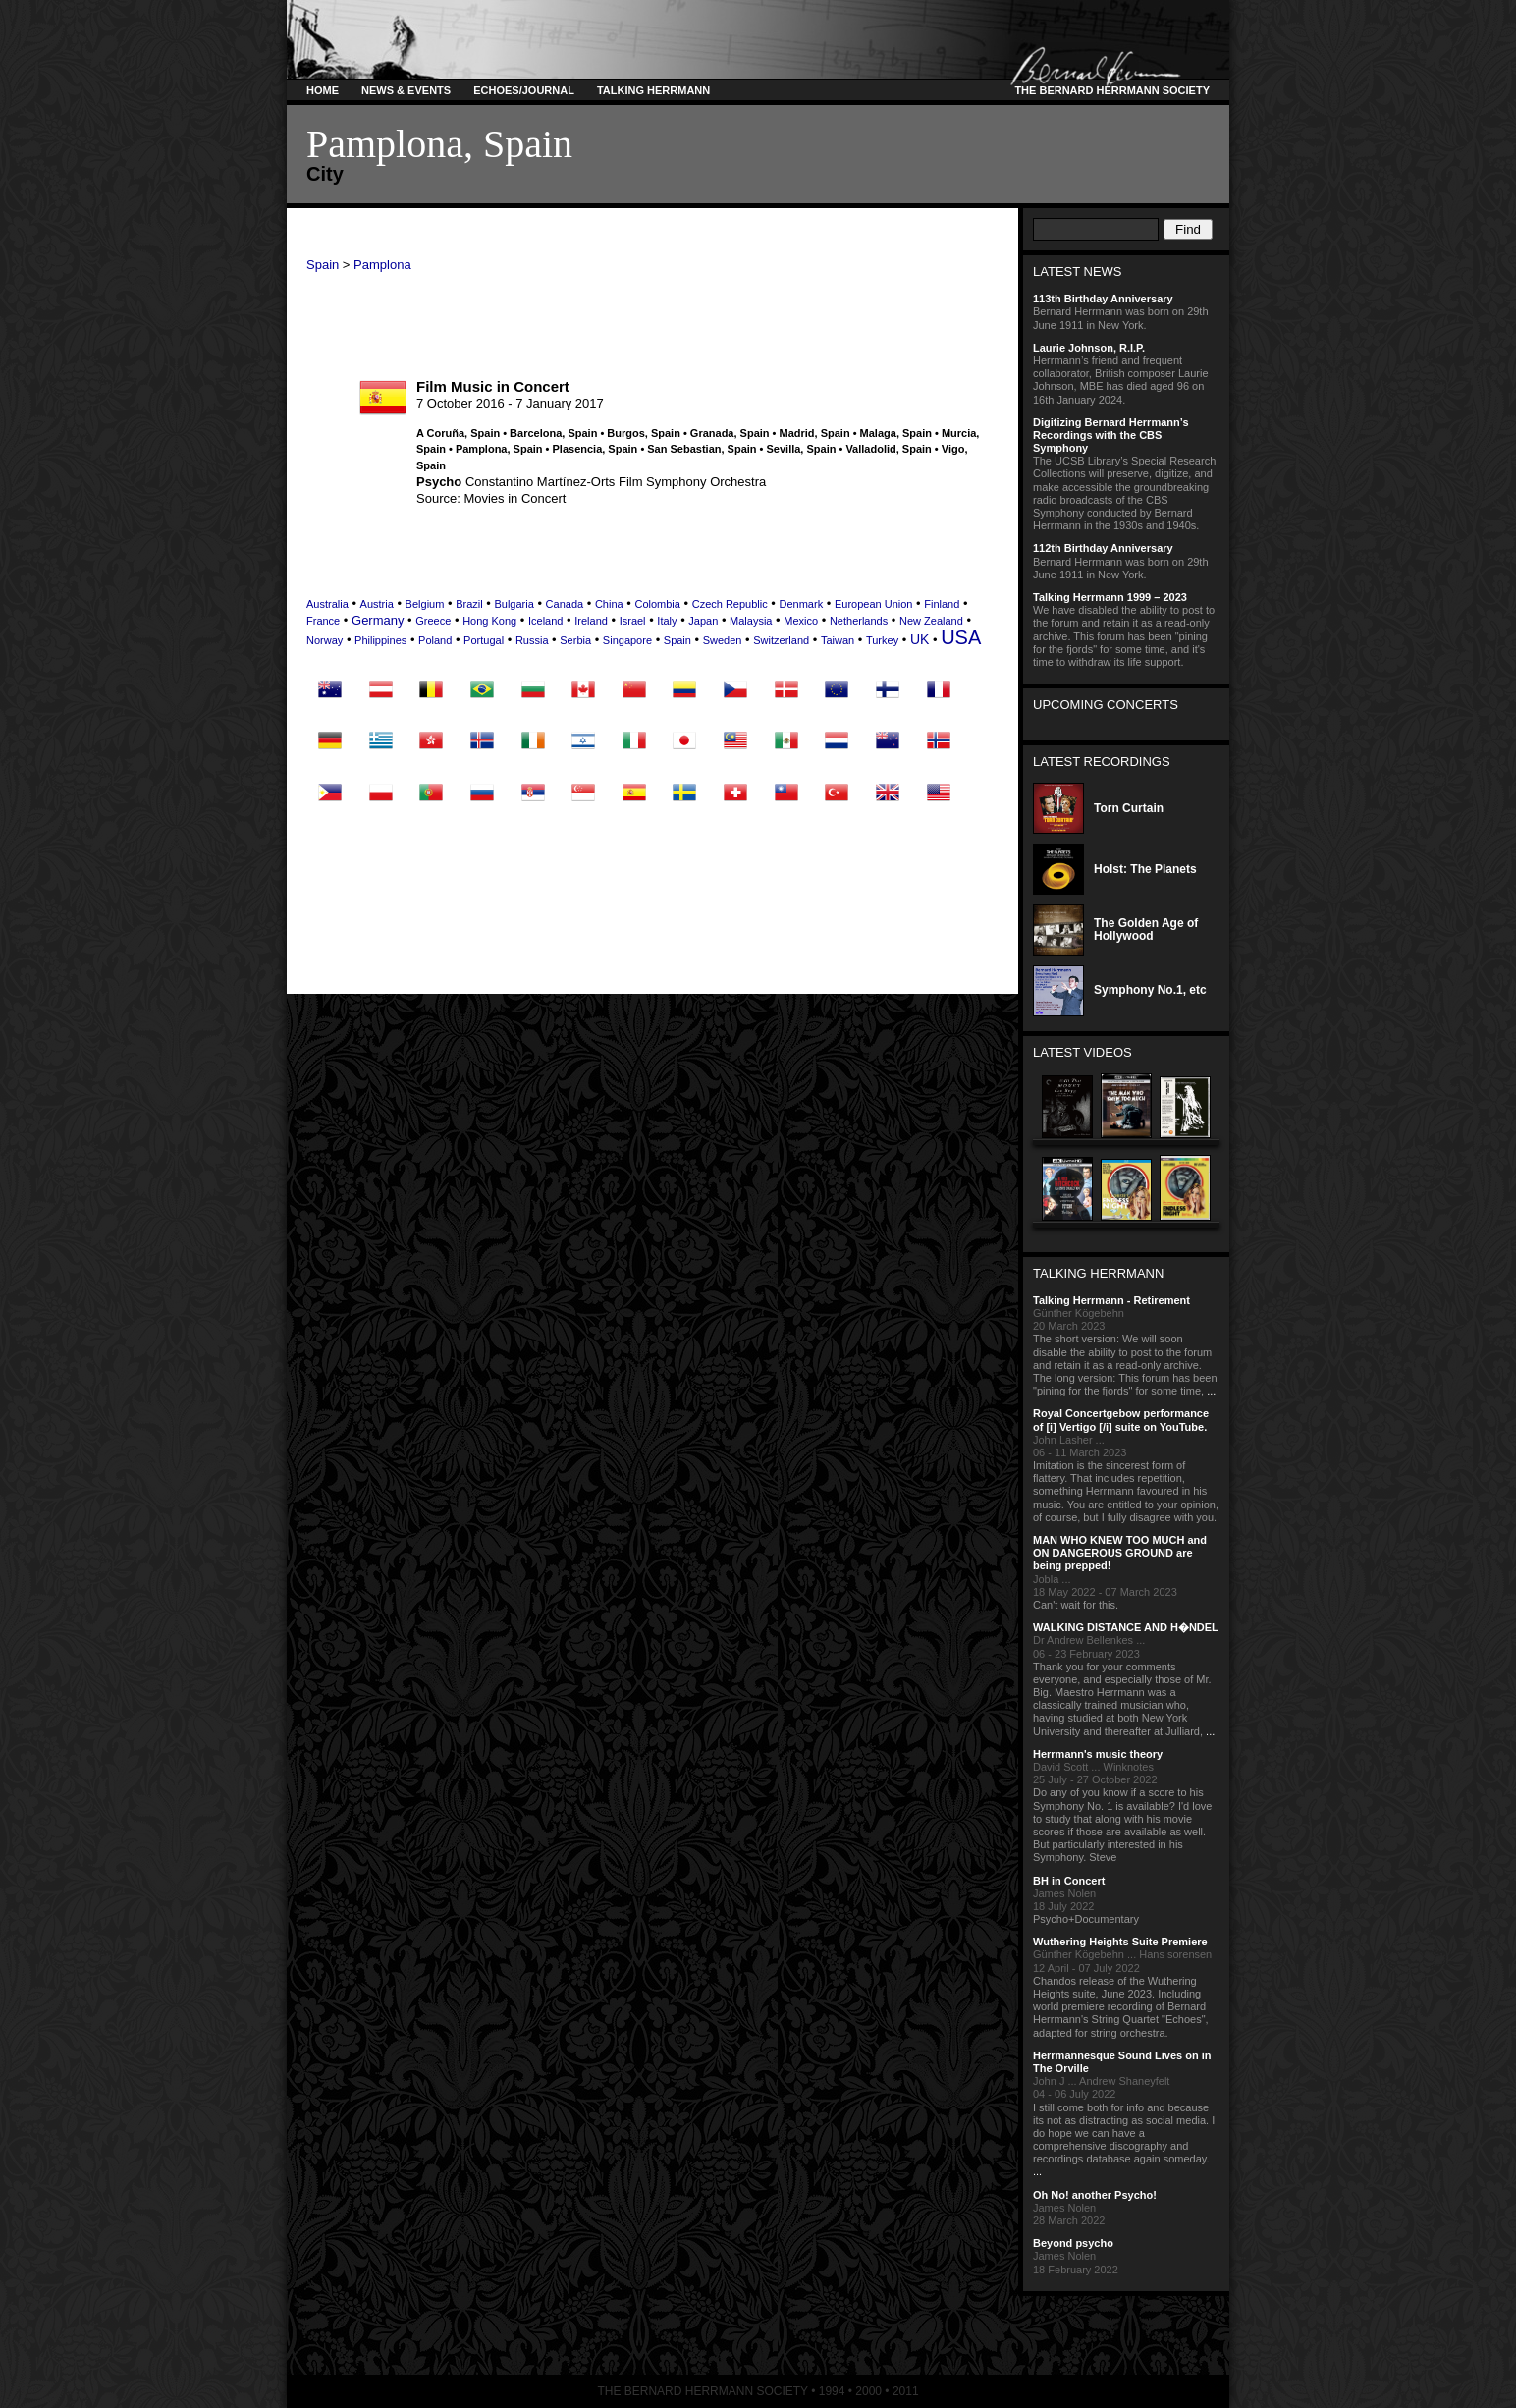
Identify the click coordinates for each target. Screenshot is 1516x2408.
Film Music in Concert (492, 386)
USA (961, 637)
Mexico (801, 621)
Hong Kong (489, 621)
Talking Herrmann (653, 90)
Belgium (425, 604)
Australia (327, 604)
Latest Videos (1082, 1052)
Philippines (380, 640)
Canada (565, 604)
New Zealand (931, 621)
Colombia (656, 604)
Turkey (882, 640)
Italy (667, 621)
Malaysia (751, 621)
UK (919, 639)
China (609, 604)
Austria (377, 604)
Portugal (483, 640)
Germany (378, 620)
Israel (633, 621)
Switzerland (781, 640)
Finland (941, 604)
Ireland (591, 621)
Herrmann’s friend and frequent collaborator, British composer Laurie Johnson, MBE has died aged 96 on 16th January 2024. (1126, 374)
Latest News (1077, 271)
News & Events (406, 90)
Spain (322, 264)
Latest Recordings (1101, 761)
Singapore (627, 640)
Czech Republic (730, 604)
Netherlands (859, 621)
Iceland (545, 621)
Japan (703, 621)
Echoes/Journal (523, 90)
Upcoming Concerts (1105, 704)
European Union (874, 604)
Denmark (802, 604)
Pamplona (382, 264)
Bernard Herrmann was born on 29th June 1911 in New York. (1126, 311)
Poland (435, 640)
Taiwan (837, 640)
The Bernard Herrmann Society (1109, 90)
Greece (433, 621)
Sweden (722, 640)
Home (322, 90)
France (323, 621)
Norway (324, 640)
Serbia (575, 640)
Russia (532, 640)
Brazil (469, 604)
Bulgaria (513, 604)
